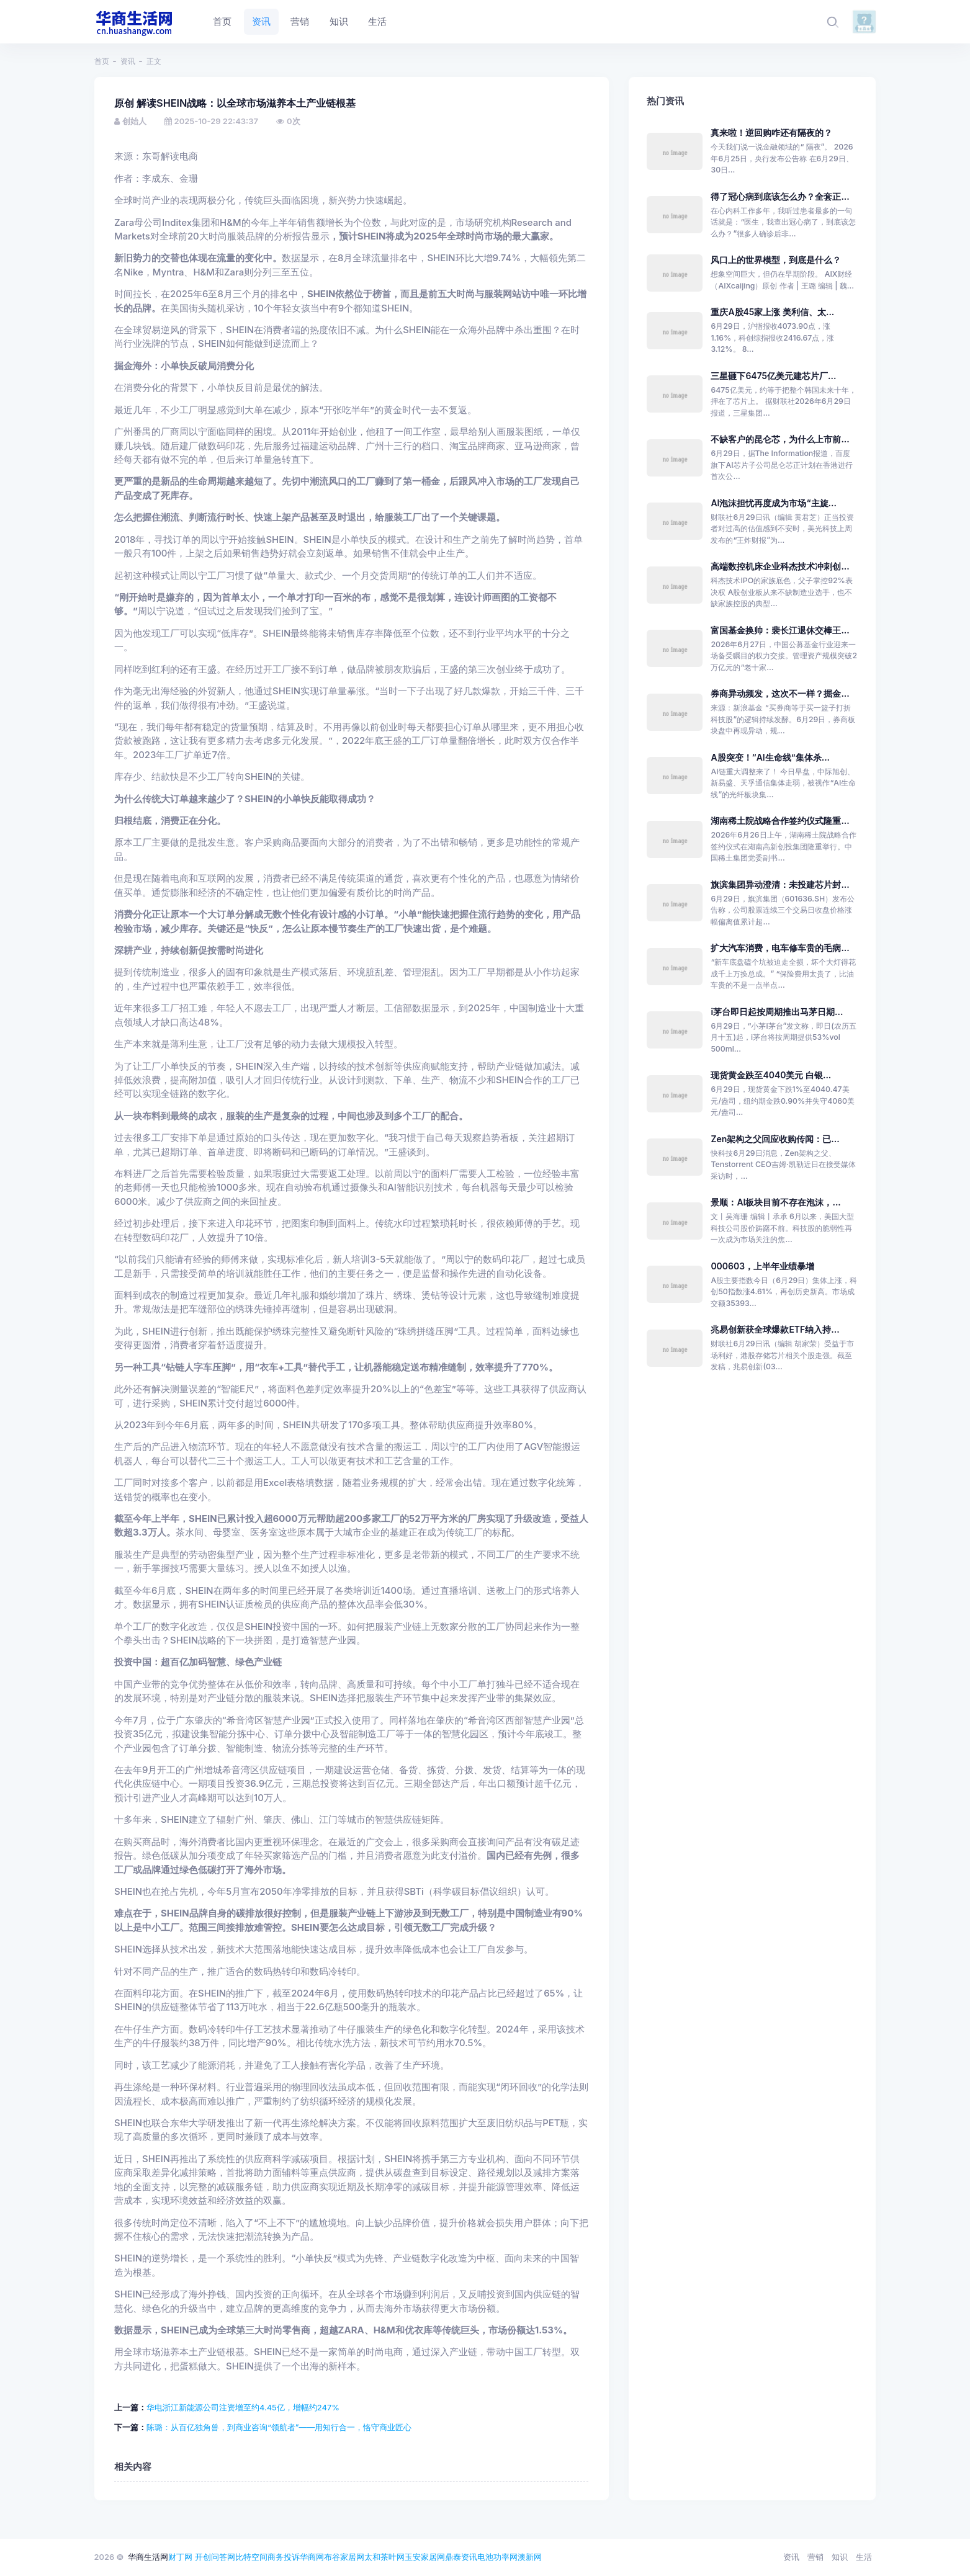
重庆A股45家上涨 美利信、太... (772, 311)
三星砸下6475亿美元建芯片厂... (773, 375)
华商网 (312, 2557)
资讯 (127, 61)
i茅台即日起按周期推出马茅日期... (777, 1011)
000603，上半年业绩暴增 (762, 1266)
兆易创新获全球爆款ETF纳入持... (775, 1329)
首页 (101, 61)
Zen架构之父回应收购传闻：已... (775, 1139)
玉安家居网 (425, 2557)
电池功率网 (497, 2557)
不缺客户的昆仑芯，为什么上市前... (780, 439)
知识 (840, 2557)
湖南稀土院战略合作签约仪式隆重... (780, 820)
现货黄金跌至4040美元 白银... (771, 1075)
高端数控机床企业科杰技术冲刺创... (780, 566)
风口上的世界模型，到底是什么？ (776, 259)
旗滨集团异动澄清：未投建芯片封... (780, 884)
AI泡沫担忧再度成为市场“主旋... (773, 503)
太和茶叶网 (384, 2557)
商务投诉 (283, 2557)
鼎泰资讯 (461, 2557)
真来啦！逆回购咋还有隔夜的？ (771, 132)
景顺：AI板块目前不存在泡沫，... (775, 1202)
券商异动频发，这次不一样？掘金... (780, 693)
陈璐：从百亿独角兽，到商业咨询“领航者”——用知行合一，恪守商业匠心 (278, 2427)
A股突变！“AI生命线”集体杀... (770, 757)
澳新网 (530, 2557)
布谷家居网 (344, 2557)
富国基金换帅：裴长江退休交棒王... (780, 630)
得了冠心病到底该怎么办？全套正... (780, 196)
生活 (864, 2557)
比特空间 (251, 2557)
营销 (815, 2557)
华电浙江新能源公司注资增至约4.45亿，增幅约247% (242, 2407)
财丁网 (180, 2557)
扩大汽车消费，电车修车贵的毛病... (780, 947)
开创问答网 (215, 2557)
